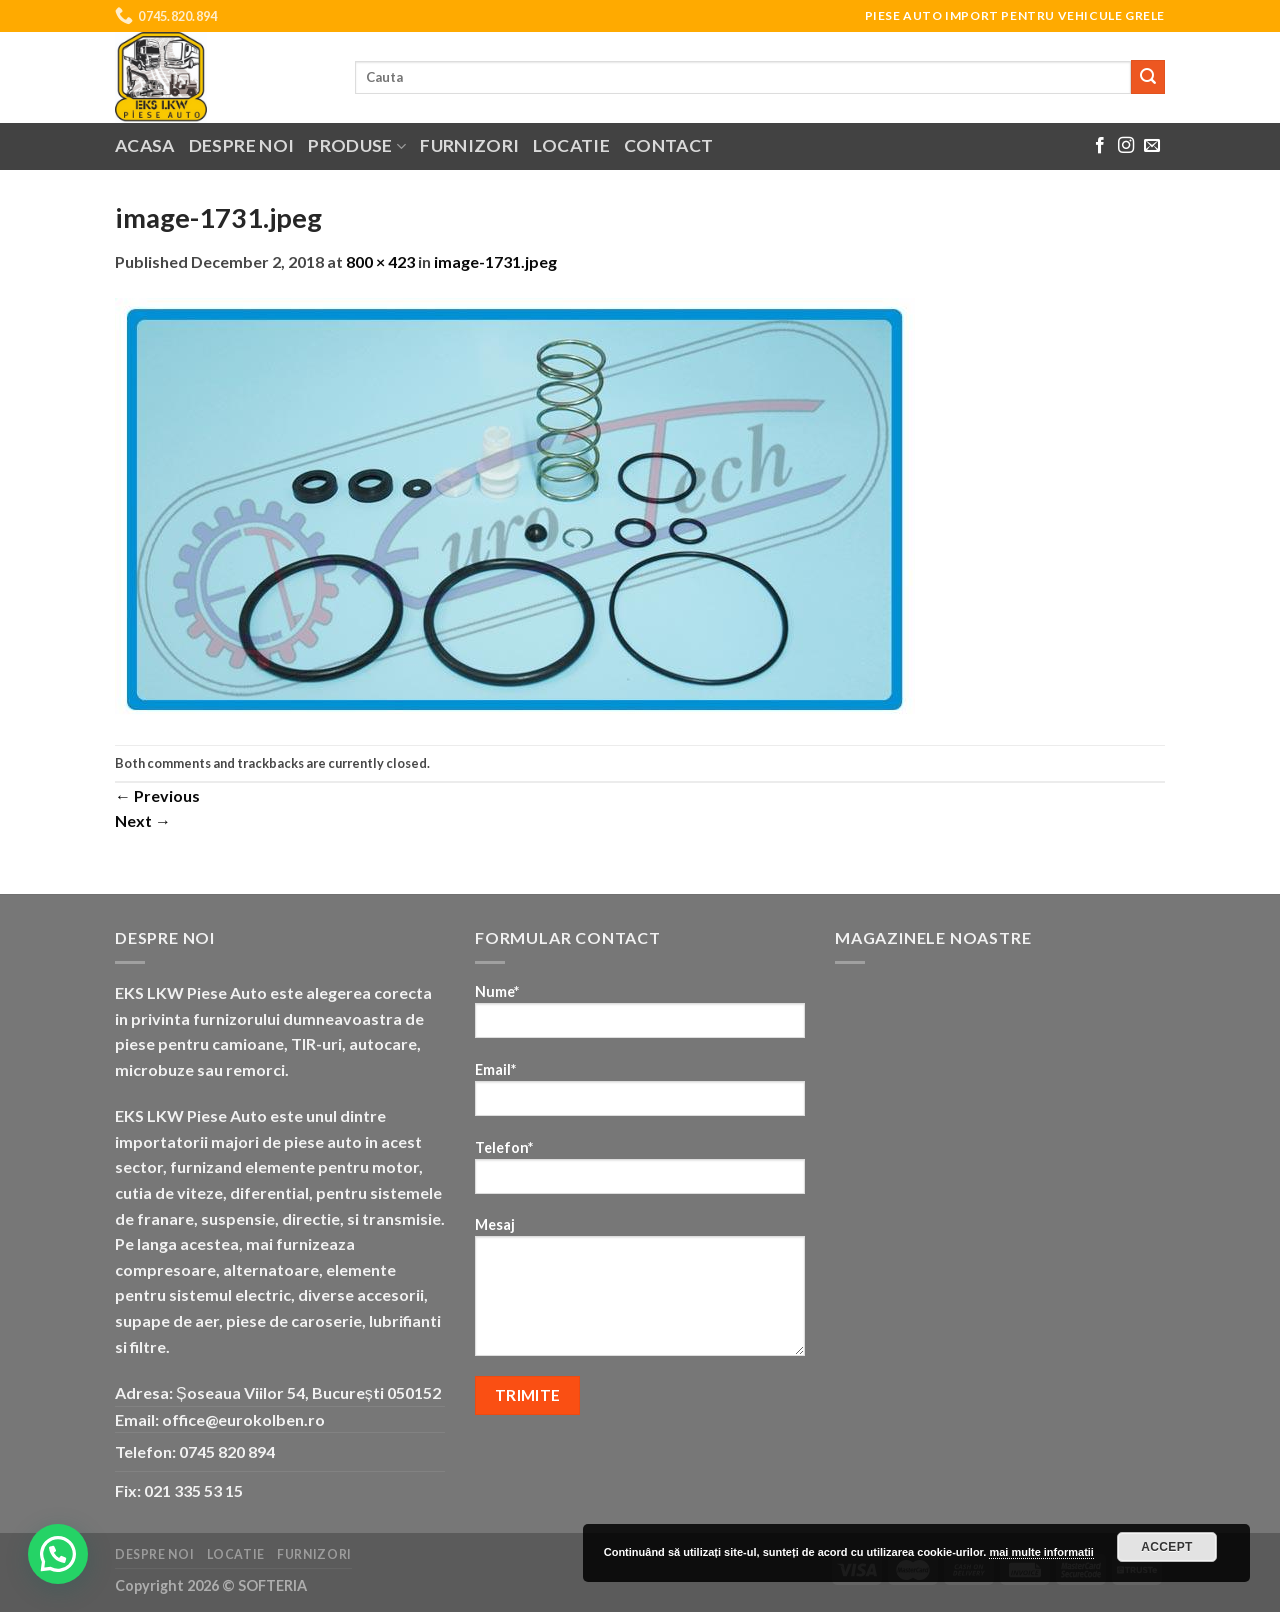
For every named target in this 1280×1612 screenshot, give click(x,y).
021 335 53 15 (193, 1490)
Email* (640, 1095)
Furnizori (469, 145)
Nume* (640, 1017)
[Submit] (1148, 77)
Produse (357, 145)
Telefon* (640, 1173)
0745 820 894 (227, 1451)
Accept (1167, 1547)
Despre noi (242, 145)
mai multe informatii (1041, 1552)
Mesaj (640, 1293)
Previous (157, 795)
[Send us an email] (1152, 146)
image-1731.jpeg (495, 261)
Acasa (145, 145)
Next (143, 820)
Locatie (571, 145)
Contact (668, 145)
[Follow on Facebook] (1100, 146)
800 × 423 (380, 261)
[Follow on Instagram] (1126, 146)
